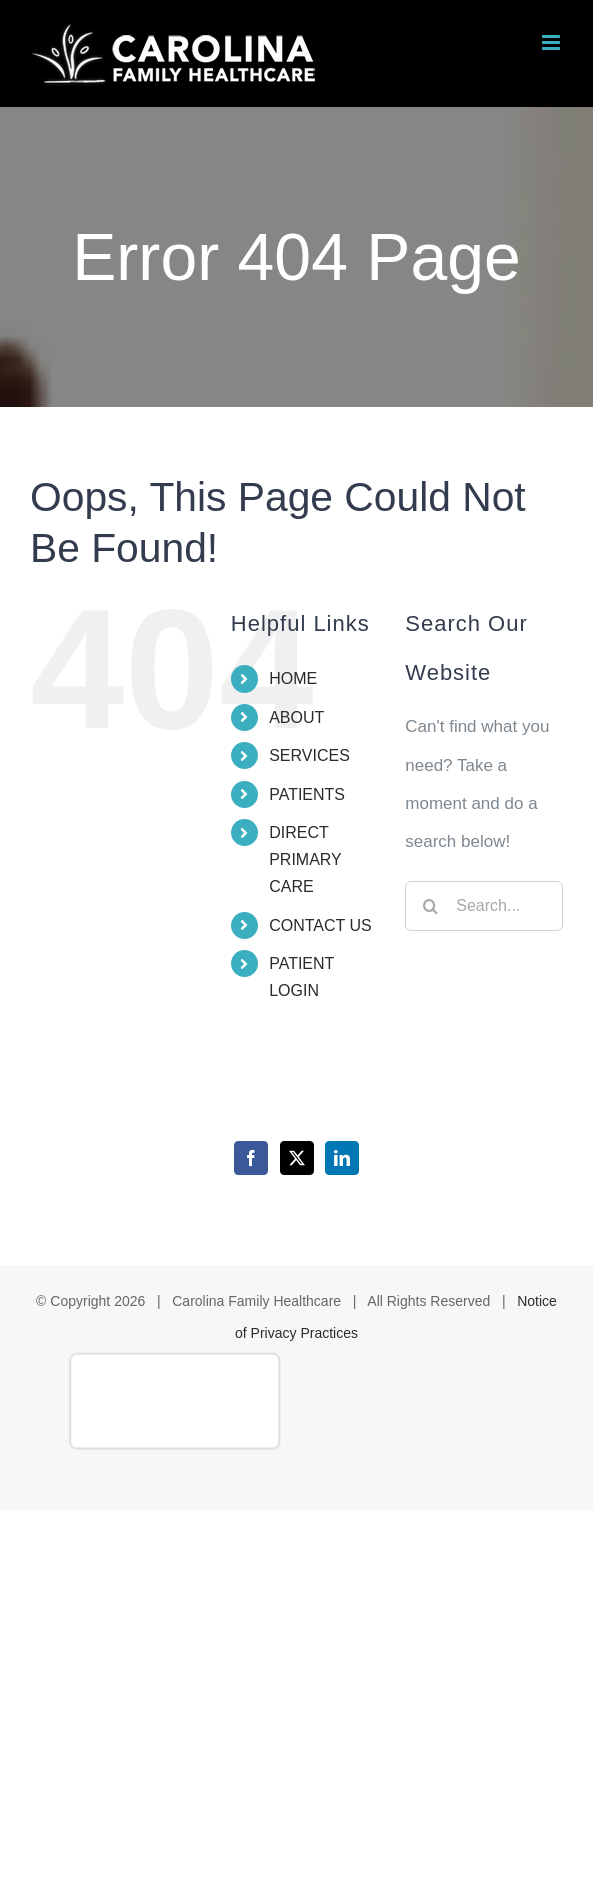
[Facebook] (251, 1158)
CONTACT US (320, 925)
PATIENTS (307, 794)
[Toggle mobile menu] (552, 42)
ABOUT (296, 717)
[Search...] (484, 906)
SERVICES (309, 755)
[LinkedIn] (342, 1158)
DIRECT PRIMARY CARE (305, 859)
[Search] (430, 906)
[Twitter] (297, 1158)
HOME (293, 678)
